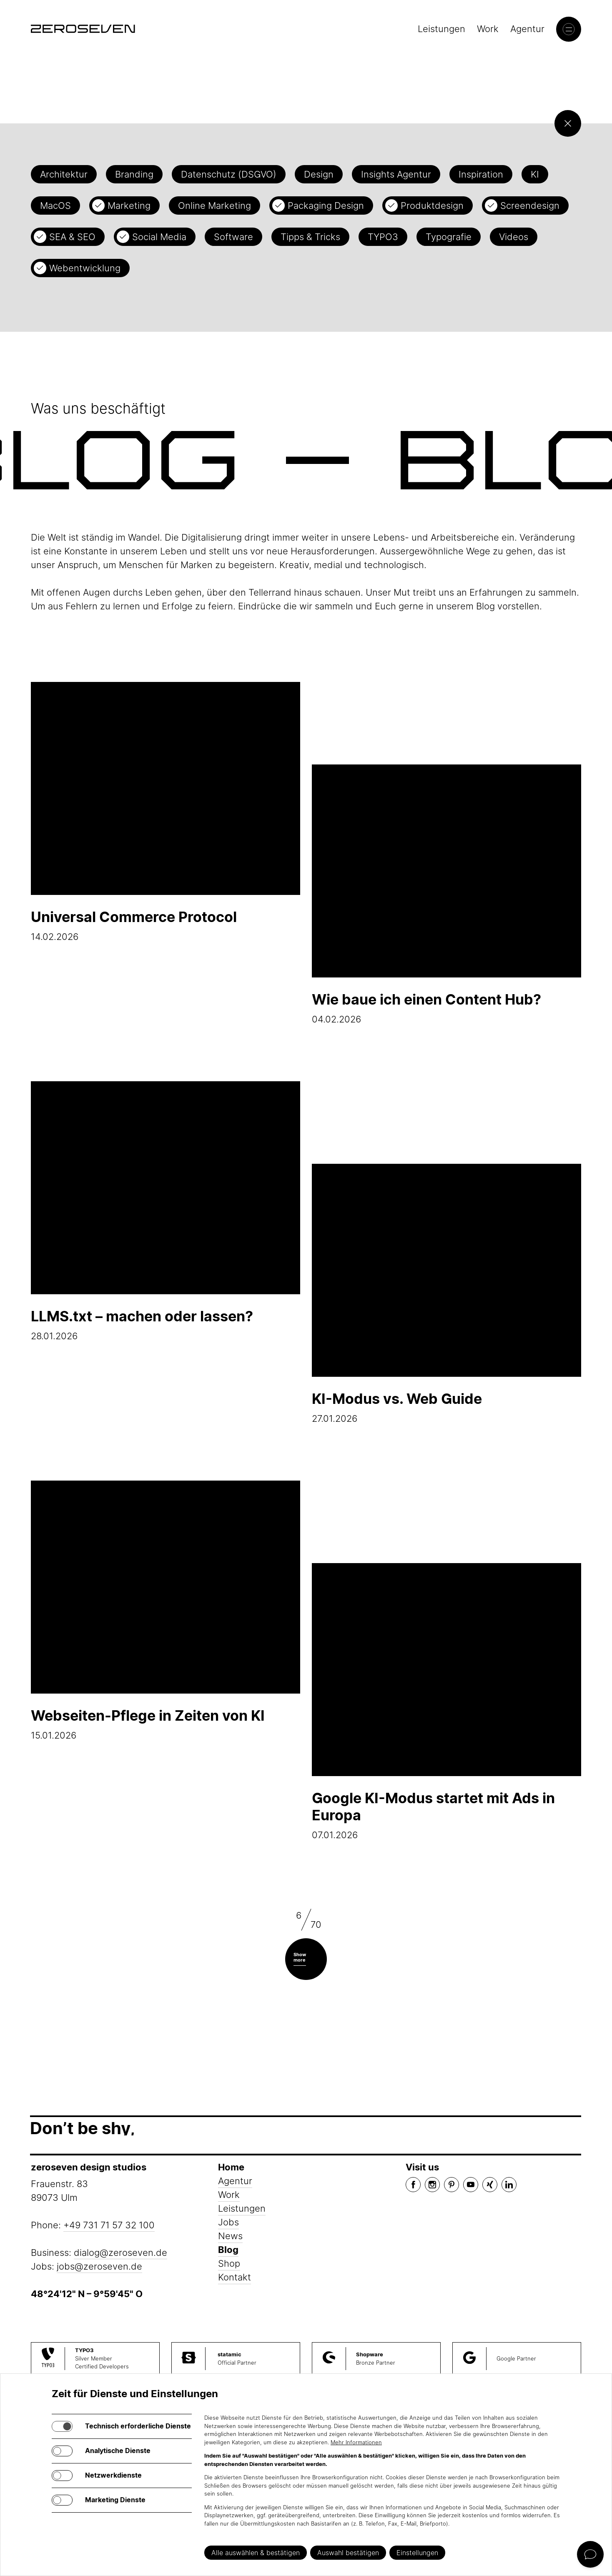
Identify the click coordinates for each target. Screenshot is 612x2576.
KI (535, 174)
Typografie (449, 236)
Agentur (527, 28)
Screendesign (529, 205)
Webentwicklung (84, 268)
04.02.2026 (446, 894)
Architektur (64, 174)
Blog (228, 2249)
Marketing (129, 205)
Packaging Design (326, 205)
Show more (299, 1957)
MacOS (55, 205)
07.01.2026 (446, 1701)
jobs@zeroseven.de (99, 2266)
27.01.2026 (446, 1294)
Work (488, 28)
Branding (134, 174)
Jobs (228, 2222)
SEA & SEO (72, 236)
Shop (229, 2263)
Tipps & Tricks (310, 236)
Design (319, 174)
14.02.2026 (165, 812)
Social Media (159, 236)
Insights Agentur (396, 174)
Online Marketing (214, 205)
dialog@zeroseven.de (120, 2252)
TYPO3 (383, 236)
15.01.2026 (165, 1611)
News (230, 2235)
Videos (513, 236)
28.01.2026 (165, 1211)
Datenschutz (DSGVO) (228, 174)
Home (231, 2167)
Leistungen (441, 28)
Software (233, 236)
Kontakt (234, 2277)
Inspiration (481, 174)
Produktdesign (432, 205)
